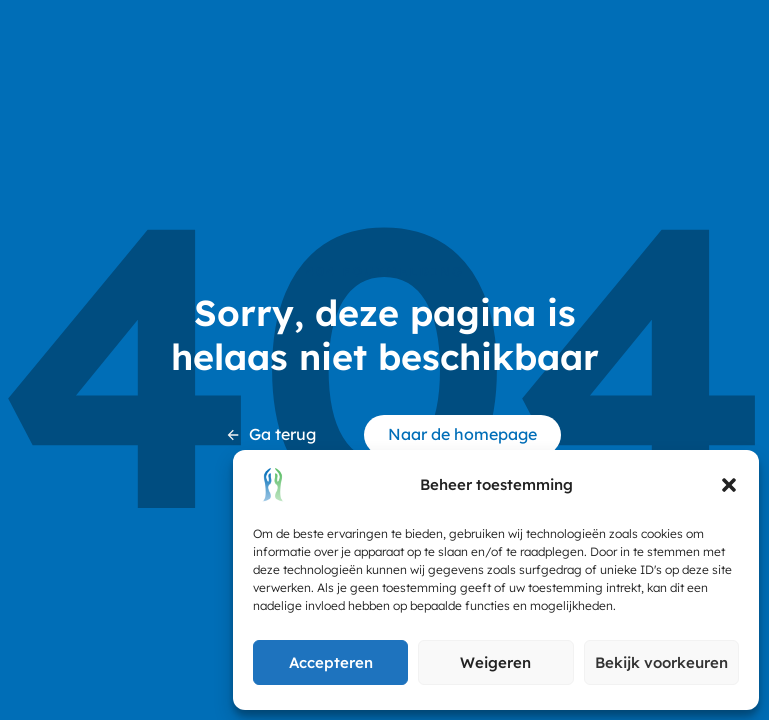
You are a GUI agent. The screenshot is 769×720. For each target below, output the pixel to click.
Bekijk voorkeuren (661, 662)
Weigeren (495, 662)
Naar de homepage (462, 434)
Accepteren (331, 662)
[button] (729, 485)
